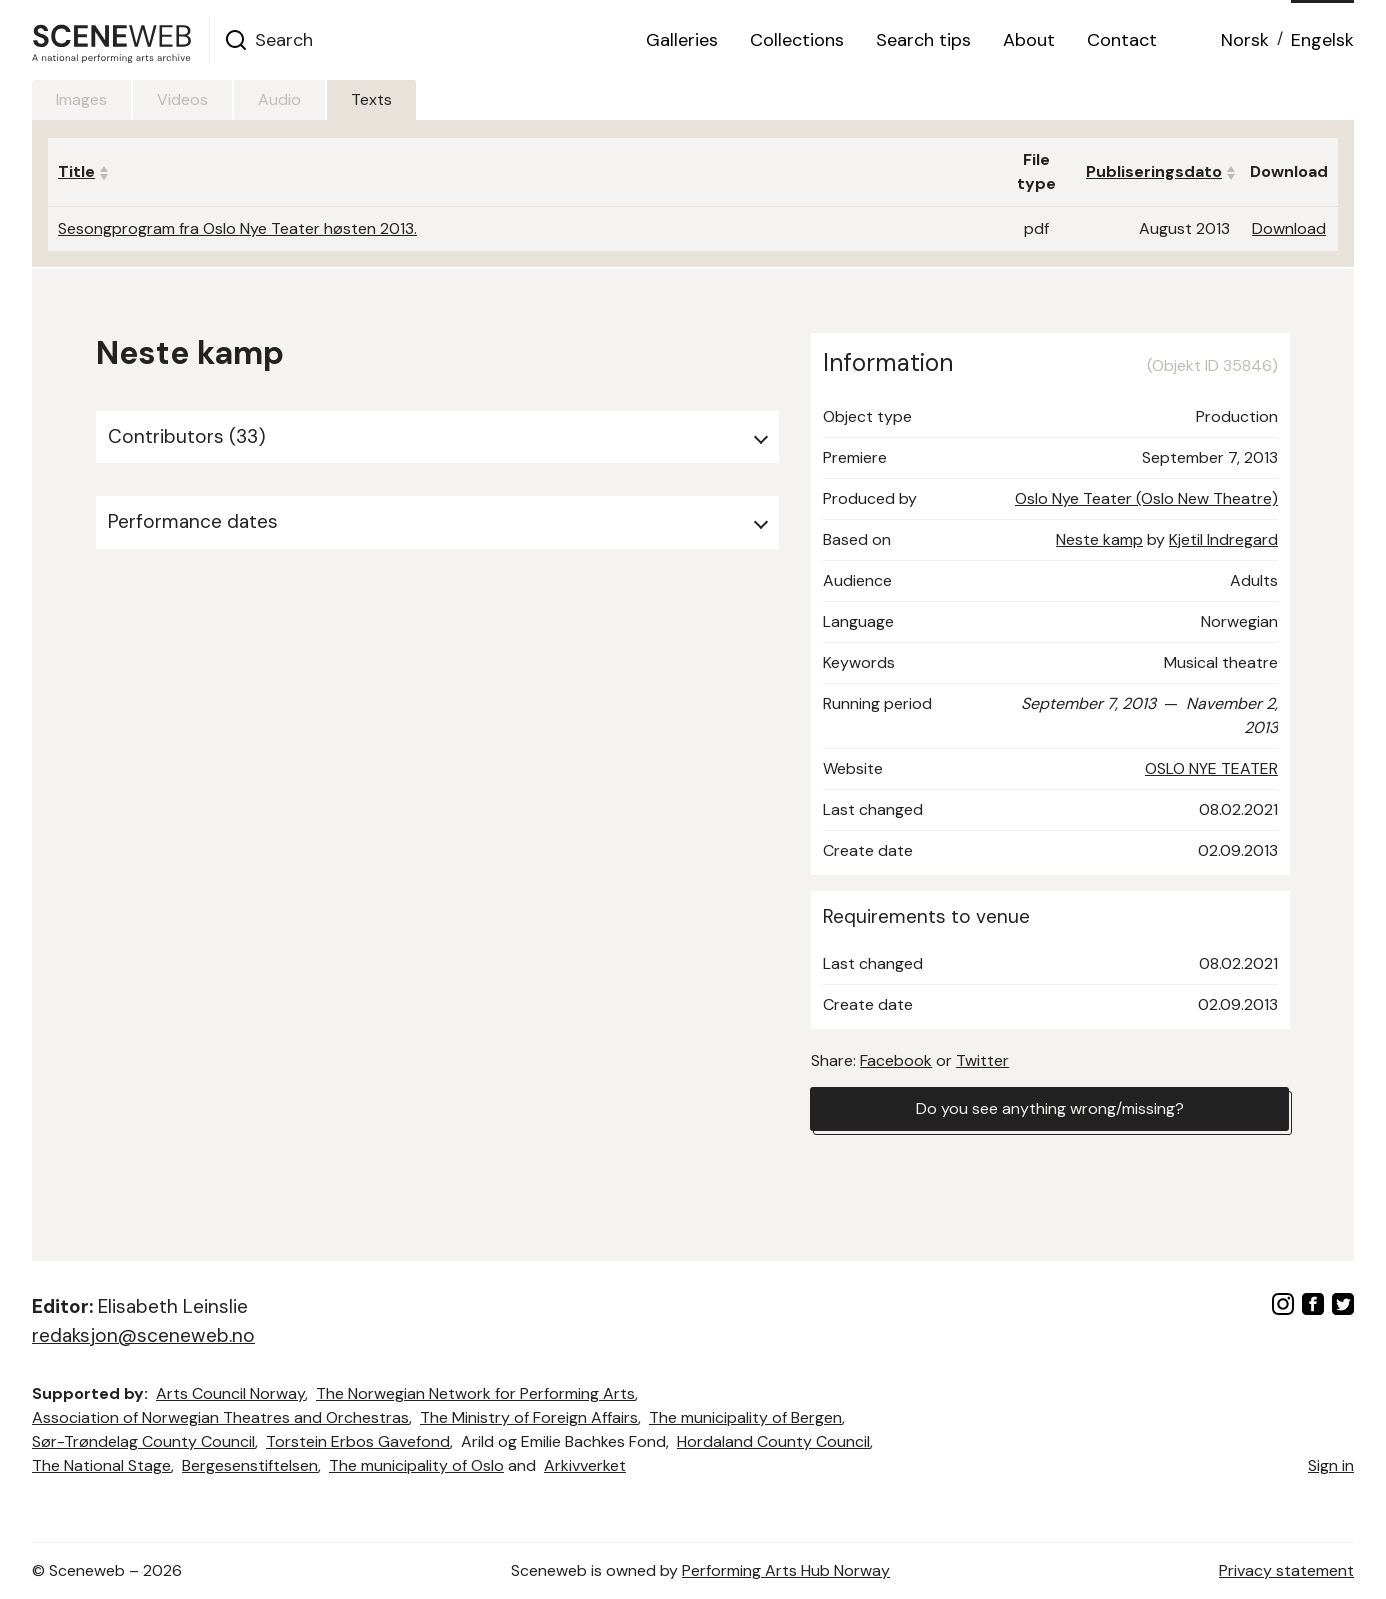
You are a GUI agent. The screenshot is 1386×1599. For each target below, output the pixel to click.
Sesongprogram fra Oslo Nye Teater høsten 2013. (237, 228)
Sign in (1331, 1465)
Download (1289, 228)
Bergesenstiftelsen (250, 1465)
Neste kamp (1099, 539)
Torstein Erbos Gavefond (358, 1441)
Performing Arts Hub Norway (786, 1570)
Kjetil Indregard (1223, 539)
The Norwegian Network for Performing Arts (475, 1393)
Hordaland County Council (773, 1441)
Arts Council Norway (230, 1393)
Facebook (896, 1060)
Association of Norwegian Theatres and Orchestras (220, 1417)
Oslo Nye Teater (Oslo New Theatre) (1146, 498)
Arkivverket (585, 1465)
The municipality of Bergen (745, 1417)
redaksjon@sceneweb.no (143, 1335)
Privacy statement (1286, 1570)
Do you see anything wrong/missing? (1050, 1108)
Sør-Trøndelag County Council (143, 1441)
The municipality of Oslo (416, 1465)
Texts (371, 99)
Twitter (982, 1060)
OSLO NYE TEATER (1211, 768)
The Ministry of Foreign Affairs (529, 1417)
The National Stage (101, 1465)
